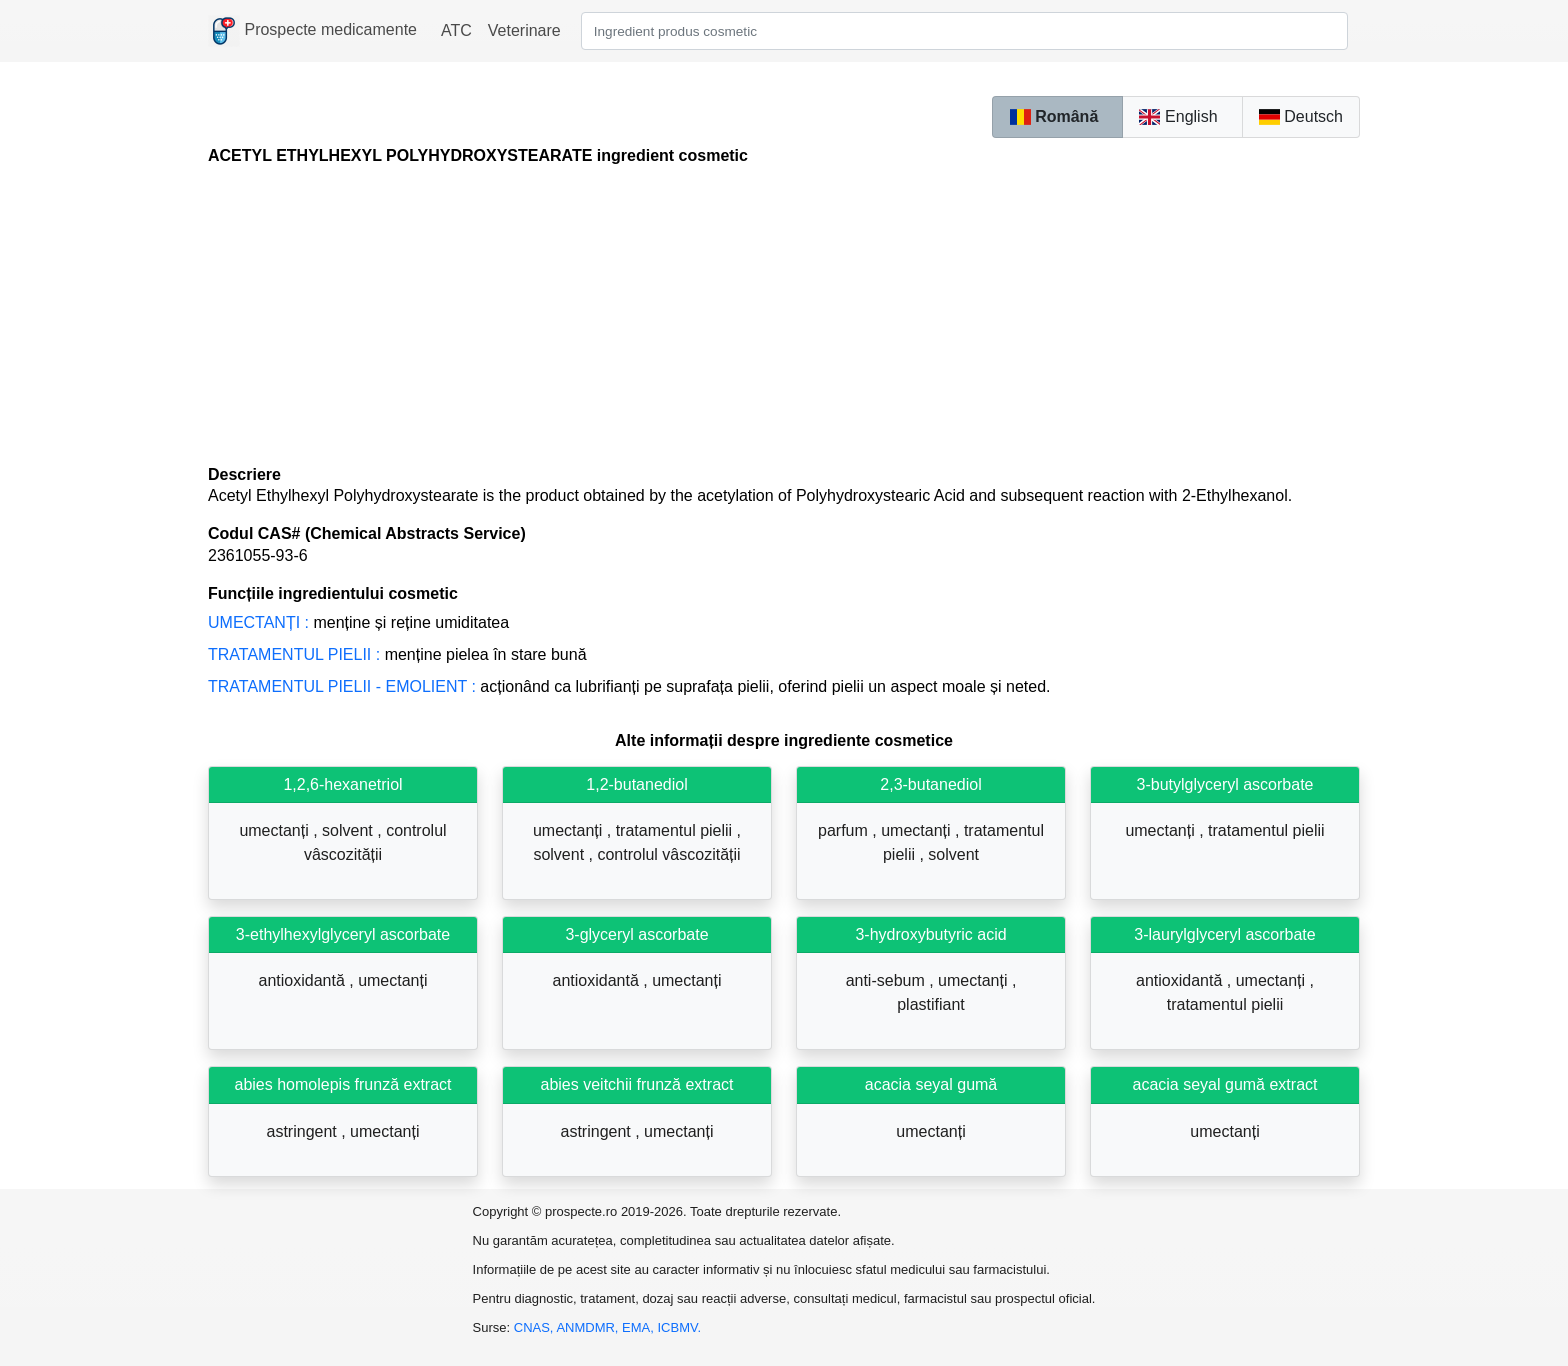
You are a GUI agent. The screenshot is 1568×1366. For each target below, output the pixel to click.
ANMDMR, (589, 1327)
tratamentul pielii (676, 830)
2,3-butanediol (930, 784)
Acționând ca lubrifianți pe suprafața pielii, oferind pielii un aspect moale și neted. (629, 686)
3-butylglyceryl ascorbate (1225, 784)
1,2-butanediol (636, 784)
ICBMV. (680, 1327)
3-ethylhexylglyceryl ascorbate (343, 934)
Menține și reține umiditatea (358, 622)
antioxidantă (304, 980)
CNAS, (535, 1327)
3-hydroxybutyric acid (930, 934)
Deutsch (1301, 116)
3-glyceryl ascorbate (636, 934)
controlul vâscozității (668, 854)
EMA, (639, 1327)
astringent (304, 1131)
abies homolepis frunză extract (343, 1084)
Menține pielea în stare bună (397, 654)
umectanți (276, 830)
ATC (456, 30)
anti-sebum (888, 980)
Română (1053, 116)
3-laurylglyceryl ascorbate (1224, 934)
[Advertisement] (784, 315)
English (1178, 116)
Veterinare (524, 30)
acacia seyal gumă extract (1225, 1084)
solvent (349, 830)
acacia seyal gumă (931, 1084)
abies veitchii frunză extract (637, 1084)
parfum (845, 830)
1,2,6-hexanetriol (342, 784)
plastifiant (931, 1004)
